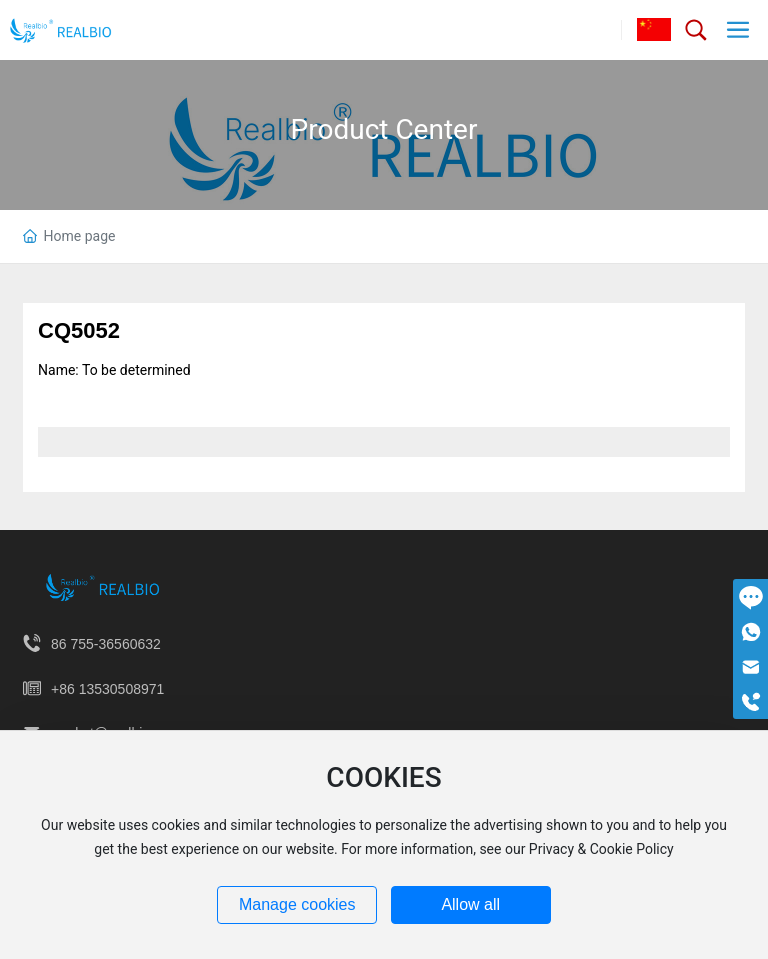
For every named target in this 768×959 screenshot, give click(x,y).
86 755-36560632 (106, 644)
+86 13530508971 (107, 689)
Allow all (470, 904)
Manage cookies (297, 904)
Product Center (384, 129)
